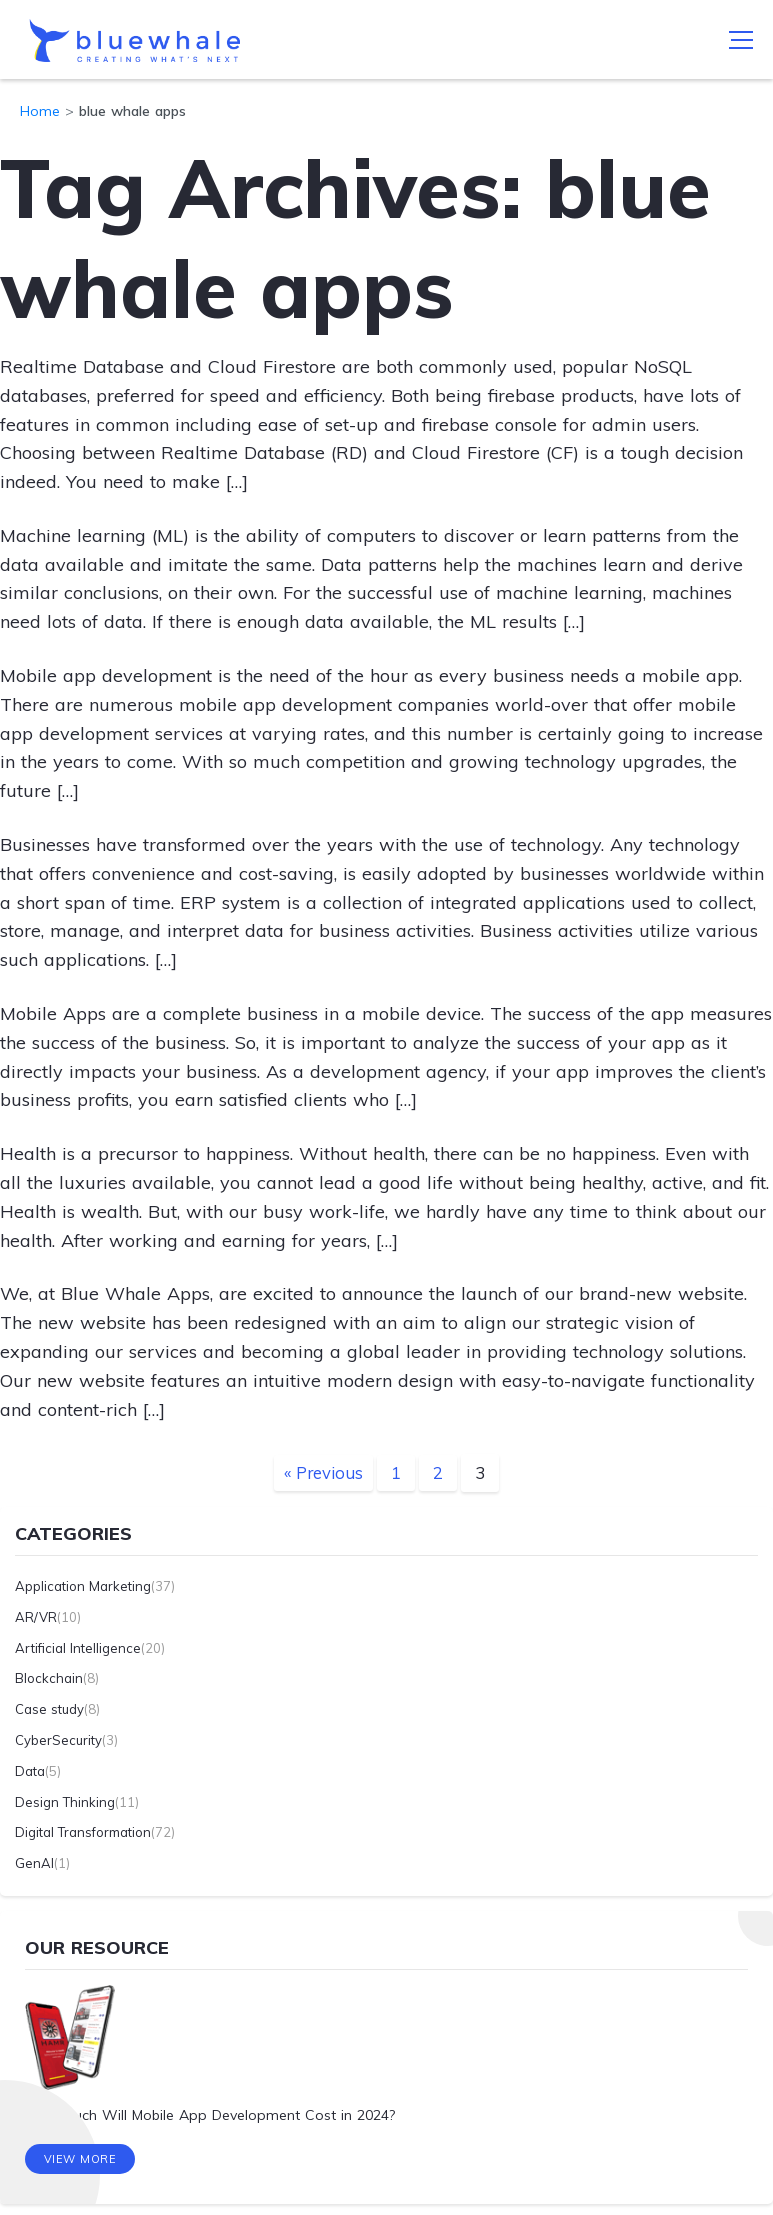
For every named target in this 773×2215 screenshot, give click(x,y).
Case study (49, 1709)
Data (30, 1770)
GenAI (34, 1863)
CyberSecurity (58, 1739)
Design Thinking (65, 1801)
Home (40, 111)
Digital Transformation (83, 1832)
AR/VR (36, 1616)
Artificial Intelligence (78, 1647)
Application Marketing (83, 1585)
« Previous (323, 1472)
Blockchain (49, 1678)
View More (80, 2160)
